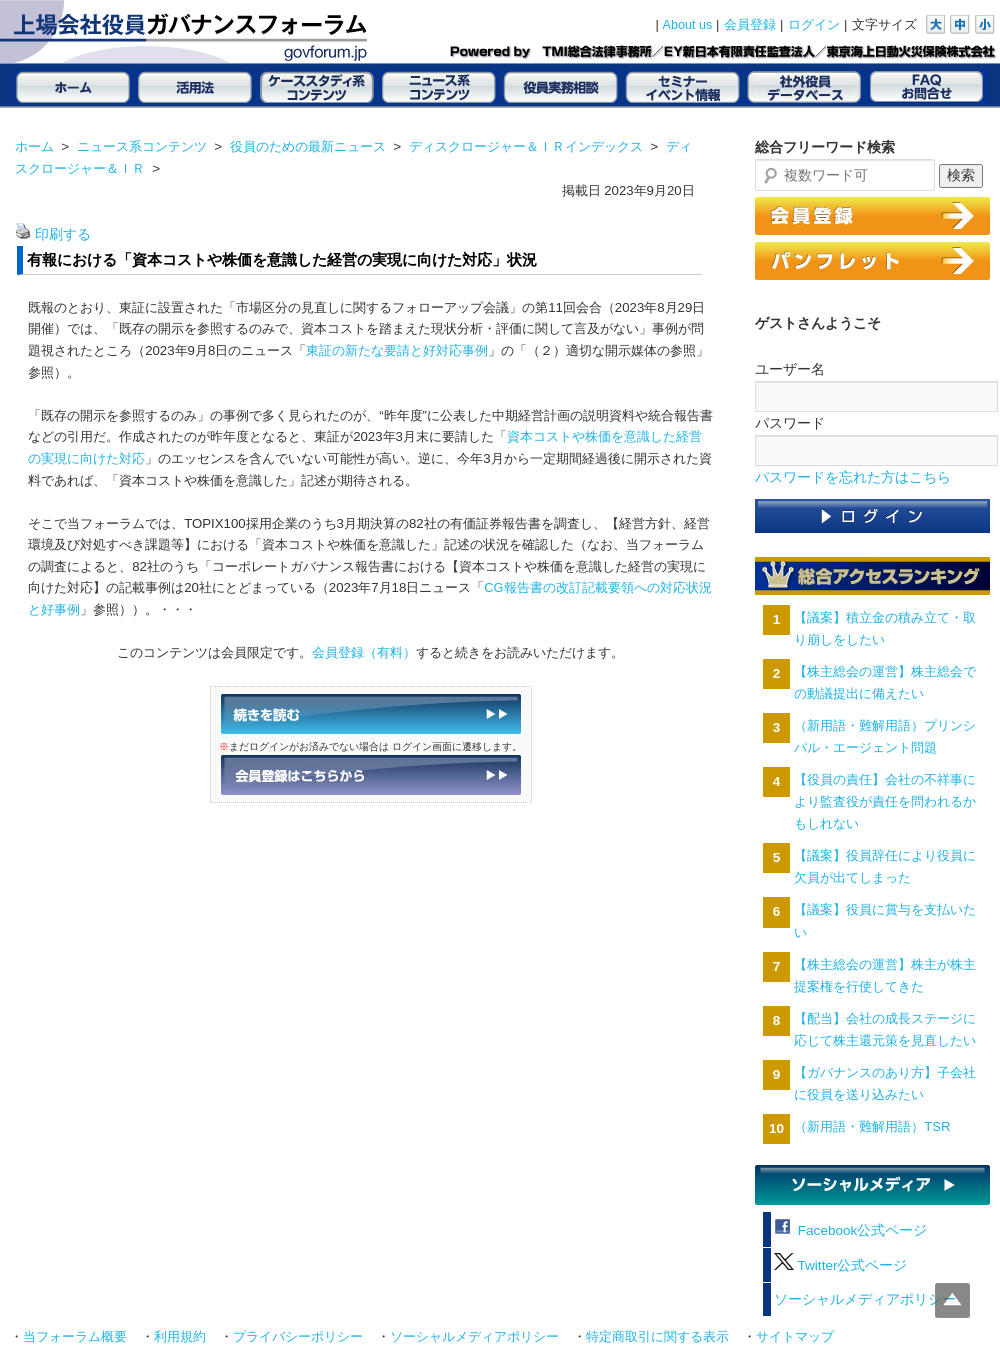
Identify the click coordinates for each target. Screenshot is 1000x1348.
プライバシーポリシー (298, 1337)
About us (688, 25)
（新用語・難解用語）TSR (872, 1126)
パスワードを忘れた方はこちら (853, 477)
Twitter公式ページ (840, 1265)
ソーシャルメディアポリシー (865, 1299)
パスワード (790, 423)
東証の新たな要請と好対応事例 (397, 350)
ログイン (814, 25)
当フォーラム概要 (75, 1337)
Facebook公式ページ (850, 1230)
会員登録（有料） (364, 652)
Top (952, 1300)
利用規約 (180, 1337)
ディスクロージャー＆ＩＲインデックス (526, 146)
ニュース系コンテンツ (142, 146)
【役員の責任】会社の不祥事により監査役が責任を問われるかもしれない (885, 801)
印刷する (63, 234)
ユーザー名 (790, 369)
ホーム (34, 146)
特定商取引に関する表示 (657, 1337)
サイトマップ (795, 1337)
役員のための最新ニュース (308, 146)
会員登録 (750, 25)
